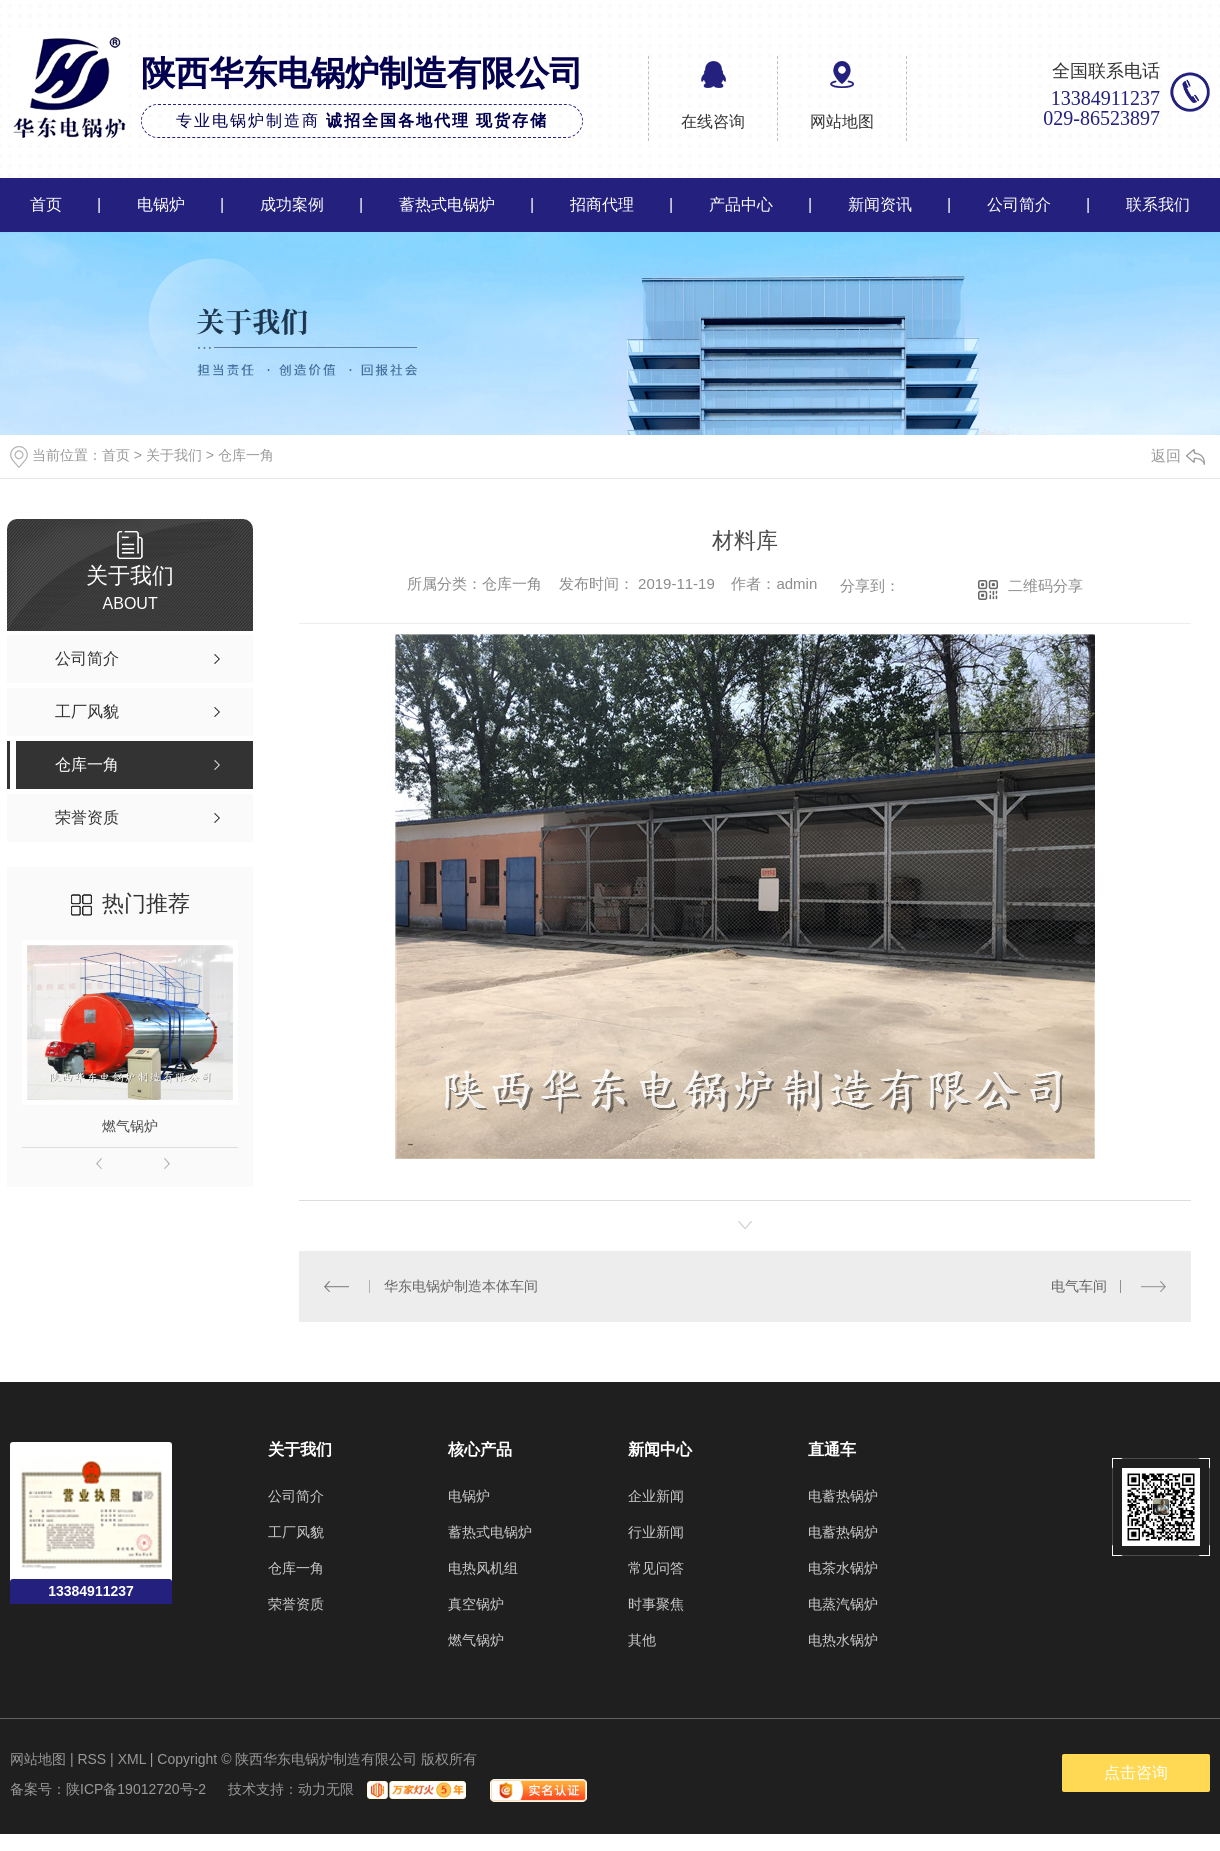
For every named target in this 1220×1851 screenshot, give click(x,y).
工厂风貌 (296, 1532)
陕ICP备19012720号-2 (136, 1789)
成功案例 (292, 204)
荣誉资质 (296, 1604)
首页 (46, 204)
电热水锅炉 (843, 1640)
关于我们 (174, 455)
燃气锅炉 (130, 1126)
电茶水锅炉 (843, 1568)
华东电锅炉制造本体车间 (461, 1286)
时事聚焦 (656, 1604)
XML (132, 1759)
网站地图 (842, 121)
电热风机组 (483, 1568)
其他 (642, 1640)
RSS (91, 1759)
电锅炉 (161, 204)
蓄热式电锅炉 (447, 204)
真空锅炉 (476, 1604)
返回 (1178, 455)
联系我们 (1158, 204)
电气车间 (1079, 1286)
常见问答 (656, 1568)
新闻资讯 (880, 204)
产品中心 (741, 204)
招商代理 (602, 204)
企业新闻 (656, 1496)
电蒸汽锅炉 (843, 1604)
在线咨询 (713, 121)
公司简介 (1019, 204)
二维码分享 (1045, 585)
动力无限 (326, 1789)
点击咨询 (1136, 1772)
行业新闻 (656, 1532)
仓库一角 (246, 455)
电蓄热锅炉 (843, 1496)
